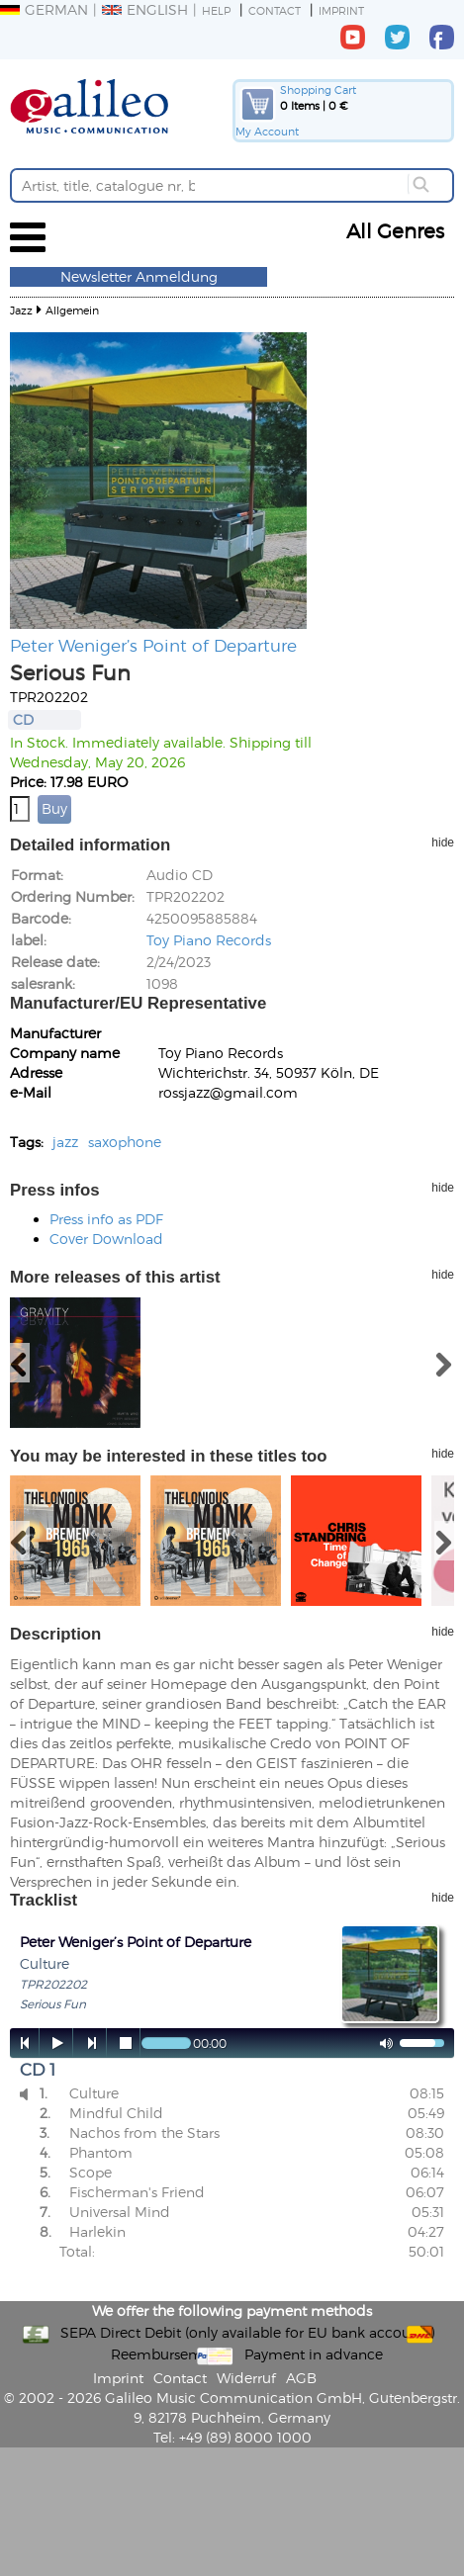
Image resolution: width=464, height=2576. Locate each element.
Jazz (21, 310)
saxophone (124, 1141)
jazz (65, 1141)
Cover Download (106, 1238)
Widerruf (246, 2377)
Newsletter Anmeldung (139, 276)
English (145, 9)
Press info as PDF (106, 1218)
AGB (301, 2377)
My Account (267, 131)
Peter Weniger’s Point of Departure (153, 645)
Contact (274, 10)
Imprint (341, 10)
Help (216, 10)
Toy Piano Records (208, 940)
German (44, 9)
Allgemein (72, 310)
